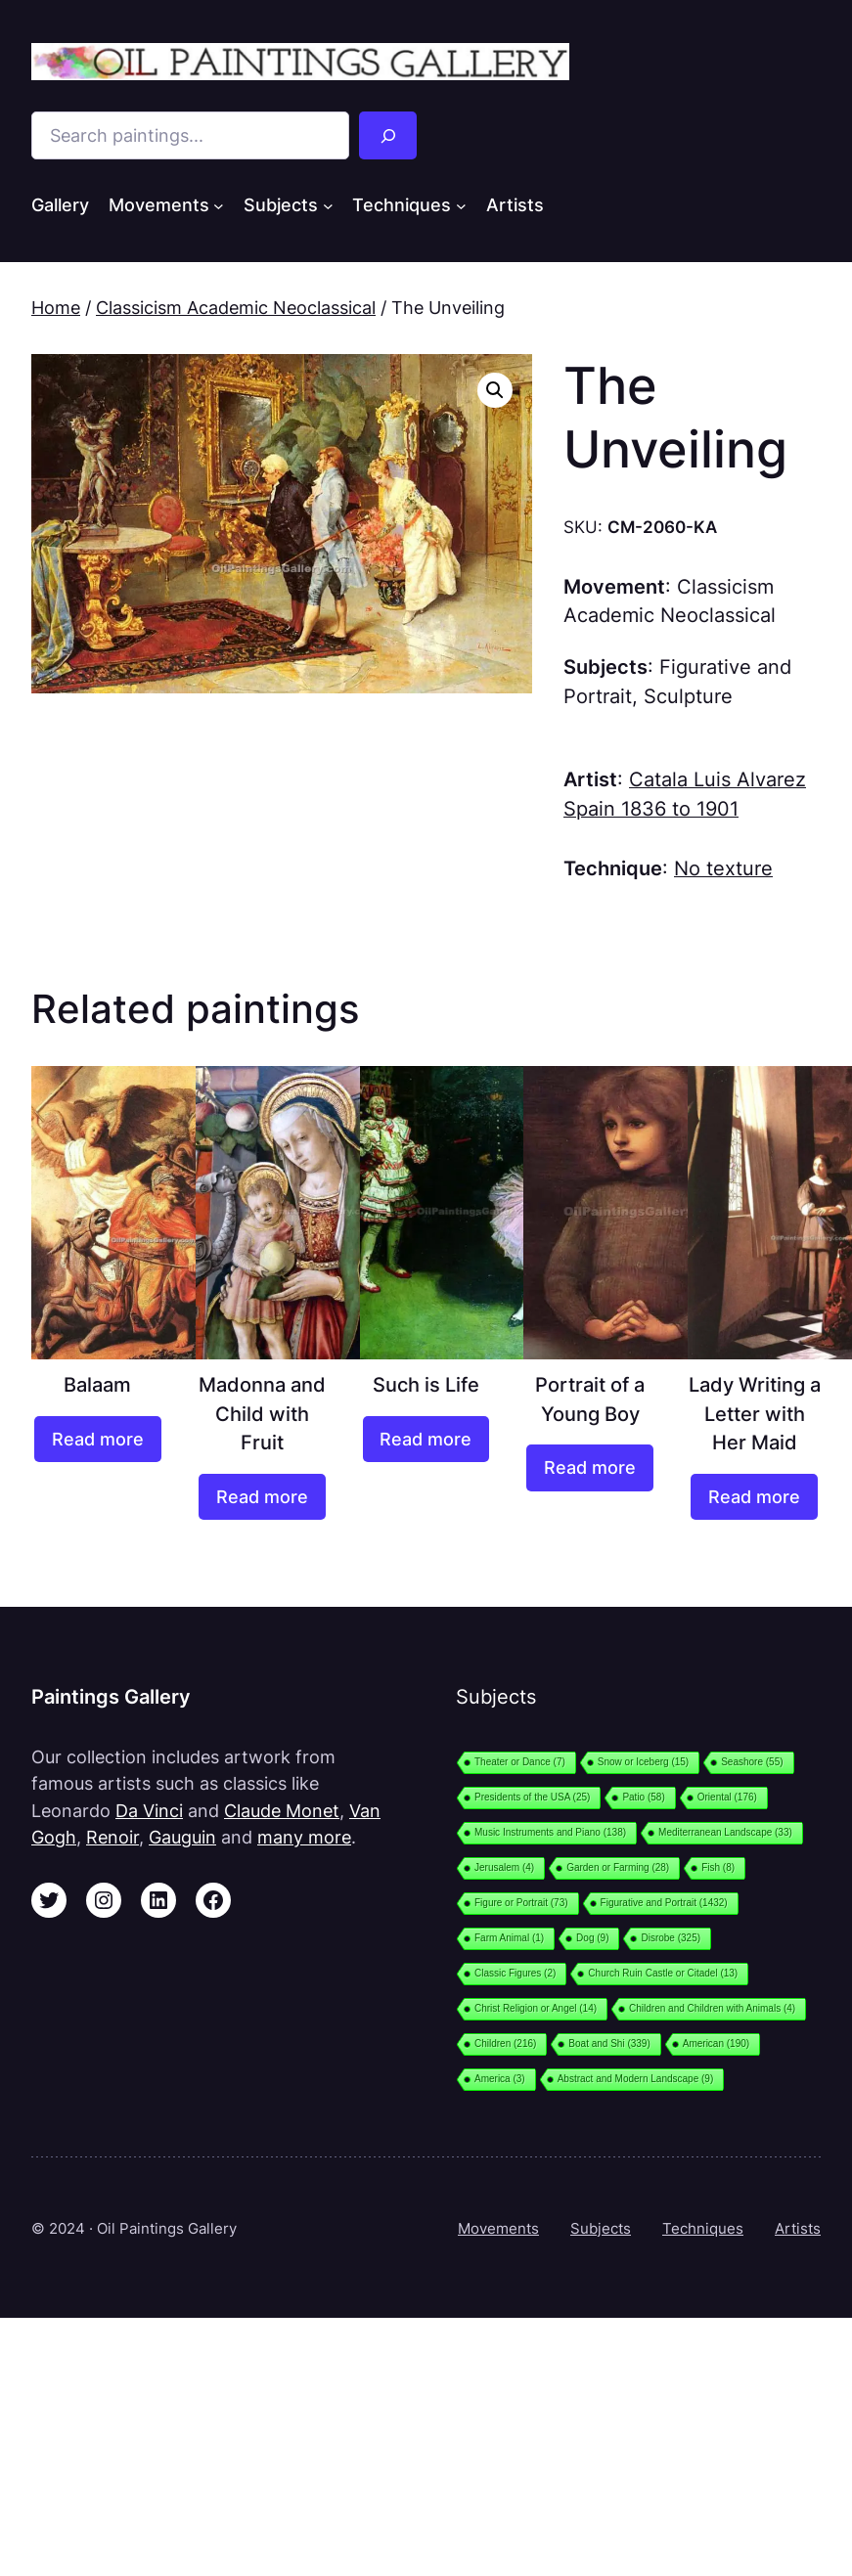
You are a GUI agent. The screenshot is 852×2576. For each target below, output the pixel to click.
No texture (723, 868)
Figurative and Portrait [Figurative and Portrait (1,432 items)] (664, 1902)
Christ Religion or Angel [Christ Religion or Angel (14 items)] (535, 2008)
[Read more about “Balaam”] (97, 1439)
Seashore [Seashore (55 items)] (752, 1761)
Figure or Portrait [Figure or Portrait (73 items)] (521, 1902)
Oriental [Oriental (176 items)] (727, 1797)
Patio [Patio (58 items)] (643, 1797)
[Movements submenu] (218, 205)
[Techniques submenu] (461, 205)
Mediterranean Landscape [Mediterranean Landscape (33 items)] (725, 1832)
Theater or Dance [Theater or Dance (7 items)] (519, 1761)
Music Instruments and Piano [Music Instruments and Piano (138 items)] (550, 1832)
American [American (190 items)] (716, 2043)
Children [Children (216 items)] (505, 2043)
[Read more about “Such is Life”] (426, 1439)
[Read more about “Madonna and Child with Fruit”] (262, 1497)
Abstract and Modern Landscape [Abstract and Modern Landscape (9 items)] (636, 2078)
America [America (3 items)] (499, 2078)
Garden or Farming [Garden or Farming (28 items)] (617, 1867)
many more (304, 1837)
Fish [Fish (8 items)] (718, 1867)
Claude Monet (281, 1810)
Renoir (112, 1837)
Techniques (702, 2228)
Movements (498, 2228)
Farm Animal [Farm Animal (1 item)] (509, 1937)
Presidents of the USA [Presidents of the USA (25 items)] (532, 1797)
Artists (798, 2228)
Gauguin (182, 1837)
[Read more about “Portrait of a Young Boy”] (589, 1467)
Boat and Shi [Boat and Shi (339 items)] (609, 2043)
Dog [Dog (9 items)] (592, 1937)
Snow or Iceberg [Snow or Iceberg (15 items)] (643, 1761)
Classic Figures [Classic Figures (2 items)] (515, 1973)
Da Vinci (149, 1810)
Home (55, 307)
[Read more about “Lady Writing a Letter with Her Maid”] (754, 1497)
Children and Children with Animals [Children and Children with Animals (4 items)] (712, 2008)
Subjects (600, 2228)
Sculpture (688, 696)
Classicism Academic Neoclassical (236, 307)
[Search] (388, 135)
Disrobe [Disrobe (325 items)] (670, 1937)
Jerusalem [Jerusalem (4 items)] (504, 1867)
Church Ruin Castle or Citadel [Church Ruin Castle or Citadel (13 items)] (663, 1973)
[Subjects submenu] (328, 205)
